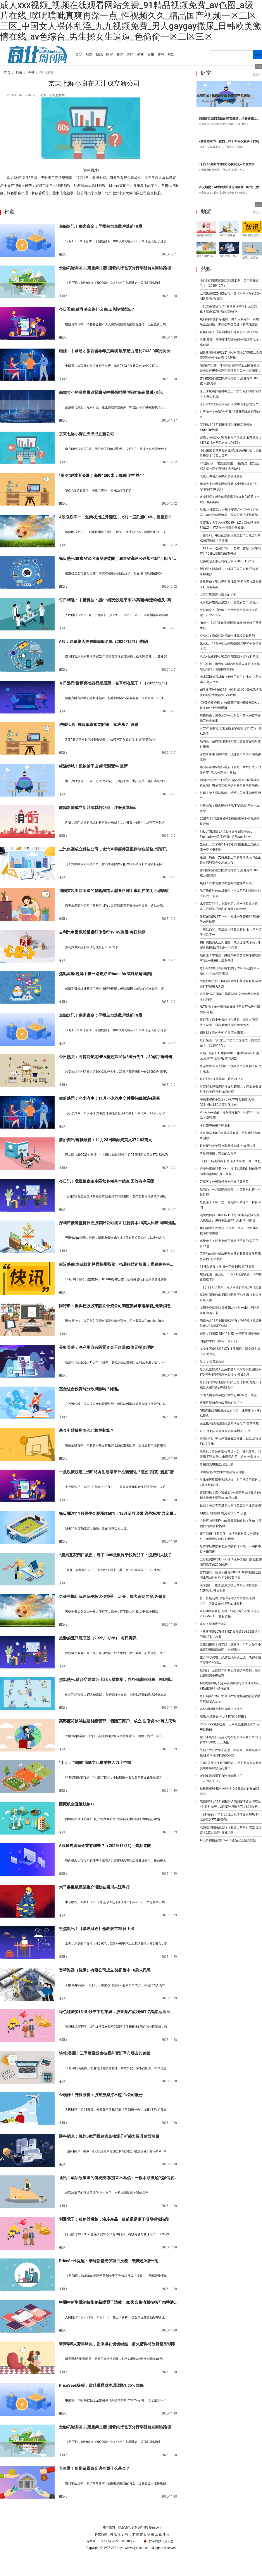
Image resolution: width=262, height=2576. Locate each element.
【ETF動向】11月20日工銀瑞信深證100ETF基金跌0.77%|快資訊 (229, 1817)
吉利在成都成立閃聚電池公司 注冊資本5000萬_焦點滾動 (229, 381)
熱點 (89, 54)
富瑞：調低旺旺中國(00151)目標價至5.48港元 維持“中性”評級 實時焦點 (229, 1055)
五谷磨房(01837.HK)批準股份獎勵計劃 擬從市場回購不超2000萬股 (231, 1562)
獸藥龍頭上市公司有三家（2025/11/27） (228, 561)
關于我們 (109, 2527)
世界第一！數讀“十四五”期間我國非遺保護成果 (230, 414)
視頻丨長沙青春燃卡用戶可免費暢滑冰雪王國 (230, 1505)
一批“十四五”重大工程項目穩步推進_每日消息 (230, 1287)
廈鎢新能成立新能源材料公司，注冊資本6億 (97, 807)
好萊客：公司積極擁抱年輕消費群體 (224, 1181)
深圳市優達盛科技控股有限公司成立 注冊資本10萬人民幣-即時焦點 (117, 1222)
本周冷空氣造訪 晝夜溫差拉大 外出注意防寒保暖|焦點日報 (229, 1310)
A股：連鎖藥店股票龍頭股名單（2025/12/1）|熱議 (103, 641)
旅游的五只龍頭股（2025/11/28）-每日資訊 (97, 1638)
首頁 (6, 72)
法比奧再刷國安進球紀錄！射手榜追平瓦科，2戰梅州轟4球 (230, 1482)
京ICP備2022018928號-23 (118, 2541)
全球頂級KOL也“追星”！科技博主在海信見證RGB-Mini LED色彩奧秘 (230, 1613)
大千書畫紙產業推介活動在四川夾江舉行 (94, 1887)
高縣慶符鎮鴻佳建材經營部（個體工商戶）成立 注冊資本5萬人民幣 (117, 1721)
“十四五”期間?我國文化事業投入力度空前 (95, 1762)
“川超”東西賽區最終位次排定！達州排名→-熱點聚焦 (230, 1413)
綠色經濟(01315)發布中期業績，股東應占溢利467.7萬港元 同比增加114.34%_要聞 (118, 2011)
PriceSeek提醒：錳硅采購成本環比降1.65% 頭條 (101, 2385)
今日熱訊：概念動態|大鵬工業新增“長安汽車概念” (230, 808)
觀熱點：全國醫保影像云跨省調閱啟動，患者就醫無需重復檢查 (230, 1672)
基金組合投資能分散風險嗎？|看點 (89, 1389)
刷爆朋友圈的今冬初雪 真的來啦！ (223, 1032)
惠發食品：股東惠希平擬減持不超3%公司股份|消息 (229, 1243)
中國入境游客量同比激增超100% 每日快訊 (228, 1395)
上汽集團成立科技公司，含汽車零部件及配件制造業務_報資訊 (113, 849)
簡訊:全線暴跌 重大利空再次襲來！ (223, 1716)
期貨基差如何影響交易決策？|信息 (223, 1513)
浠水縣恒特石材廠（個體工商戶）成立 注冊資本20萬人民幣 (231, 679)
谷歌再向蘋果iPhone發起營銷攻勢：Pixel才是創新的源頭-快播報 (231, 1523)
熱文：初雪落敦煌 (212, 1361)
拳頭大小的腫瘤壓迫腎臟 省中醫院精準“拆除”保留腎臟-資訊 (111, 392)
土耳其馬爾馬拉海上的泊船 (218, 594)
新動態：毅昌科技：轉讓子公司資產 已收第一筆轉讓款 (231, 571)
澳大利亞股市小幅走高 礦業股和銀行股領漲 (229, 656)
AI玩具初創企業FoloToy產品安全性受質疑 (228, 1840)
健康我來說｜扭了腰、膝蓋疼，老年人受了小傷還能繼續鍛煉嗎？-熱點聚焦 (230, 1647)
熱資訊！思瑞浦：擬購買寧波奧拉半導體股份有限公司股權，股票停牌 (230, 957)
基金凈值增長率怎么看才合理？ (221, 1709)
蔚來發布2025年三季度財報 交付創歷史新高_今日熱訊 (230, 996)
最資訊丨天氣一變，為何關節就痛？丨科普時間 (230, 1204)
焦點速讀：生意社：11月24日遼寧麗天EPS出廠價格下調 (230, 1276)
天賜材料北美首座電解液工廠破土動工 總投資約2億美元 (231, 1441)
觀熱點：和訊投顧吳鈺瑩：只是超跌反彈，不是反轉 (230, 1191)
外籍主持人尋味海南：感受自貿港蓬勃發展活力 (230, 795)
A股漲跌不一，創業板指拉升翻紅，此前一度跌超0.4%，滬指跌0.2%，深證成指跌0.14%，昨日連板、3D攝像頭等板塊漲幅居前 (118, 517)
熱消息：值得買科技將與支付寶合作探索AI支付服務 (230, 743)
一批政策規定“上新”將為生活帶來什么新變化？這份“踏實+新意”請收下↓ (118, 1472)
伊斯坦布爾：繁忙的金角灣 (218, 1153)
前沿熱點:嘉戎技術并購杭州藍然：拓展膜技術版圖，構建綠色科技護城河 (118, 1264)
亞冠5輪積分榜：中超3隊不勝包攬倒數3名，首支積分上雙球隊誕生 (230, 705)
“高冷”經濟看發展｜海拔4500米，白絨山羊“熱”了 (102, 475)
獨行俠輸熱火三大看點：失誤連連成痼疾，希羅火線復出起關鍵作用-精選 (230, 945)
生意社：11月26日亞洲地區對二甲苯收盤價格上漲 (231, 646)
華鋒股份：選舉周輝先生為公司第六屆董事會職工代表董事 (230, 718)
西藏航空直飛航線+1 (77, 1804)
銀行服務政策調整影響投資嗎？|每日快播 (227, 1145)
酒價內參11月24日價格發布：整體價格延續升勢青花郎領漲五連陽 (231, 1323)
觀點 (119, 54)
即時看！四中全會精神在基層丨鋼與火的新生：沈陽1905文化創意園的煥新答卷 (229, 1022)
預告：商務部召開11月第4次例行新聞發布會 (230, 1333)
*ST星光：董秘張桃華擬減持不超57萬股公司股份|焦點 (230, 1009)
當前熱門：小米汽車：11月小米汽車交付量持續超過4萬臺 (109, 1098)
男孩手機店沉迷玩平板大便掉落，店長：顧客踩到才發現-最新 (113, 1596)
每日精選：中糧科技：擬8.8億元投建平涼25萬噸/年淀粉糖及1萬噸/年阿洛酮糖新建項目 (118, 600)
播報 (150, 54)
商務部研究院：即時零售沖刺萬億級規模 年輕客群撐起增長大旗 (231, 983)
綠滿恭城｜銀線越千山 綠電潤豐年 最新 (93, 766)
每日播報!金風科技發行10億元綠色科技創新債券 (229, 1791)
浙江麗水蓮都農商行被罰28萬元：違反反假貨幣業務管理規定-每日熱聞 (230, 1089)
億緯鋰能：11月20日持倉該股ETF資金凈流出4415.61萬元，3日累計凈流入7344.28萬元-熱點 (230, 1805)
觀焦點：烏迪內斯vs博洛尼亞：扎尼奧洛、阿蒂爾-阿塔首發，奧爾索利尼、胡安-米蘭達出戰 (230, 1455)
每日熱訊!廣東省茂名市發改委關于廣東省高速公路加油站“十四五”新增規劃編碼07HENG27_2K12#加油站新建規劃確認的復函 (118, 558)
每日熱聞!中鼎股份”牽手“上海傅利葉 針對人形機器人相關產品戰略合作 (231, 1384)
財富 (109, 54)
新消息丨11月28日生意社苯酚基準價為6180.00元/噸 (226, 427)
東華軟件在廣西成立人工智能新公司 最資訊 (229, 602)
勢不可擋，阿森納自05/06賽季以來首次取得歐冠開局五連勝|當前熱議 (230, 666)
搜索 (258, 55)
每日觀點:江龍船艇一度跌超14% (221, 1079)
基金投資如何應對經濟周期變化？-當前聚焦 (229, 1423)
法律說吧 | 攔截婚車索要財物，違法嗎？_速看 (98, 724)
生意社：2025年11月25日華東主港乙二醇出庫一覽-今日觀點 (229, 847)
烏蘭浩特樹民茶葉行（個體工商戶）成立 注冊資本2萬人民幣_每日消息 (231, 1830)
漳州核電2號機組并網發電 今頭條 (222, 1472)
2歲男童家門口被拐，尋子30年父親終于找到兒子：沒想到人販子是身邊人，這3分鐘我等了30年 (118, 1555)
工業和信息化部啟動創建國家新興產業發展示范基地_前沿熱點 (230, 1256)
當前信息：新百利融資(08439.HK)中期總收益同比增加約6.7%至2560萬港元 (230, 1575)
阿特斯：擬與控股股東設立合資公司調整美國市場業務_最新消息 (115, 1306)
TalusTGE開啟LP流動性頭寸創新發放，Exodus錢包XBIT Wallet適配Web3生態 (226, 834)
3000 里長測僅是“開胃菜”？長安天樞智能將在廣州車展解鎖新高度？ (231, 1765)
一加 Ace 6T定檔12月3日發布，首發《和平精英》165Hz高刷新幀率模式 (230, 551)
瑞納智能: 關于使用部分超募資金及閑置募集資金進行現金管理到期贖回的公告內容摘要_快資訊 (229, 369)
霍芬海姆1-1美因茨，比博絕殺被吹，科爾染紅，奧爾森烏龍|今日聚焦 (229, 1536)
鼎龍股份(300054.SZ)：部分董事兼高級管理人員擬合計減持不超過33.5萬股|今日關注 (229, 1217)
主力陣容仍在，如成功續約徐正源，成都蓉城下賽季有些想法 (230, 1660)
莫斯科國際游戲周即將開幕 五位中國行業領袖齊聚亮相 (231, 1297)
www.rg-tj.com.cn (137, 2548)
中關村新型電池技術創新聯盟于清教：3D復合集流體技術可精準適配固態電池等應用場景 (118, 2302)
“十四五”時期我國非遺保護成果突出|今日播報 (230, 1161)
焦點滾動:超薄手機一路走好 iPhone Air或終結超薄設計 (106, 973)
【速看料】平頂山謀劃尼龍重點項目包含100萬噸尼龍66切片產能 (230, 538)
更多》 (257, 74)
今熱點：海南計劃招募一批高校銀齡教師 (227, 635)
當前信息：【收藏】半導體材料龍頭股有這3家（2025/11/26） (230, 612)
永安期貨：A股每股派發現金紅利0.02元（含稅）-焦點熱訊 (230, 187)
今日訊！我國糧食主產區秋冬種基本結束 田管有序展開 (106, 1181)
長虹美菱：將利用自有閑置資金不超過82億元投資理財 (106, 1347)
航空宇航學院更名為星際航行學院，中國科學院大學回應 (230, 1549)
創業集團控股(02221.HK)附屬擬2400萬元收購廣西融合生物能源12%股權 (231, 355)
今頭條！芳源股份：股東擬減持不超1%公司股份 (101, 2094)
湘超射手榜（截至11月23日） (220, 1341)
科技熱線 (101, 2534)
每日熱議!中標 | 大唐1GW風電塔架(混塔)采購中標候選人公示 (230, 1698)
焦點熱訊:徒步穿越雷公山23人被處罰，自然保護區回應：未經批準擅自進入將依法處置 (118, 1679)
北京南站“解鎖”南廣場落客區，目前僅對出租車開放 (230, 1135)
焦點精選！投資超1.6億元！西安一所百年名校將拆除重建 (229, 1230)
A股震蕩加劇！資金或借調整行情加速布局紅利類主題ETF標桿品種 (230, 1685)
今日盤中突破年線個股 (215, 1125)
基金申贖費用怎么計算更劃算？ (86, 1430)
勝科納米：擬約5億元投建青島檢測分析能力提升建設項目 (109, 2136)
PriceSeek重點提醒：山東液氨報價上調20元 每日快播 (230, 1726)
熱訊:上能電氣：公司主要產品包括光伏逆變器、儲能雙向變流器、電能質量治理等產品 (229, 512)
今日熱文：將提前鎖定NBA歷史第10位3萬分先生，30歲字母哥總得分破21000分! (118, 1056)
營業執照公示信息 (157, 2541)
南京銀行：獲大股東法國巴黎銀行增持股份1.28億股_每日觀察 (229, 1587)
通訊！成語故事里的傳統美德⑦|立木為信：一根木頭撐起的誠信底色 (118, 2177)
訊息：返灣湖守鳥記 (213, 1624)
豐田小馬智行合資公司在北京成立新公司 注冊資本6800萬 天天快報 (231, 1739)
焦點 (171, 54)
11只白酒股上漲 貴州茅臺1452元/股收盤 (227, 1266)
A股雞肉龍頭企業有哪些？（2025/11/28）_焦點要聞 (105, 1845)
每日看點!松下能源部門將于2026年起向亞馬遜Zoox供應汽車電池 (229, 970)
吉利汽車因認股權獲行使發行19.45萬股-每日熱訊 (102, 932)
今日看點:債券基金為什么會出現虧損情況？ (97, 309)
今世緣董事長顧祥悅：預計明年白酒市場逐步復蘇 (230, 756)
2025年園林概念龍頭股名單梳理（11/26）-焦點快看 (231, 731)
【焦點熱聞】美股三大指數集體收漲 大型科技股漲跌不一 (231, 932)
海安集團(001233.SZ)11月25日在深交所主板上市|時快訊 (230, 1351)
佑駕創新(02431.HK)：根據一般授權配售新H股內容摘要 (230, 919)
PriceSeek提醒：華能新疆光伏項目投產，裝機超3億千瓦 (108, 2260)
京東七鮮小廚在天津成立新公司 (86, 434)
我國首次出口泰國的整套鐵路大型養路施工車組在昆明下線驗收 (114, 890)
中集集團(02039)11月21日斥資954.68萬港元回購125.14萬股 (230, 1634)
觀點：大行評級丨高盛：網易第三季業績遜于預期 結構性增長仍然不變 (230, 1752)
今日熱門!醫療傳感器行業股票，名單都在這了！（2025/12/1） (114, 683)
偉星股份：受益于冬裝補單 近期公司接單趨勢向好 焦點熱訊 (231, 584)
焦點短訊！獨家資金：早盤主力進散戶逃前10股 (100, 226)
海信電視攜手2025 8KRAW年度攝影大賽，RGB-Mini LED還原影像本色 (228, 1102)
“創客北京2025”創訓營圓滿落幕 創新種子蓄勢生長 (231, 625)
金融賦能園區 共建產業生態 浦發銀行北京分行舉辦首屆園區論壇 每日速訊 (118, 268)
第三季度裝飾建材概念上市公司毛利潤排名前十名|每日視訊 (230, 393)
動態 (140, 54)
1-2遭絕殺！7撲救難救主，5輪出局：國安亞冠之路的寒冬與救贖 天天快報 (229, 466)
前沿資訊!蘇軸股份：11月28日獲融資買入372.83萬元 (105, 1139)
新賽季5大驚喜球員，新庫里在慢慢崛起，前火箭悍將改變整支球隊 (117, 2344)
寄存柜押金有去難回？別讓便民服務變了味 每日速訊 (231, 1068)
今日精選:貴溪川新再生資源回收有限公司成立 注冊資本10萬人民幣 (231, 453)
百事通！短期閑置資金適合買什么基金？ (94, 2468)
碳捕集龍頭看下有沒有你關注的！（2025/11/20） (223, 1778)
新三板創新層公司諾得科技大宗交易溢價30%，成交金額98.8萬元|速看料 (227, 1600)
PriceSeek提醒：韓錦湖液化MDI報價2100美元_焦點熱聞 (229, 1115)
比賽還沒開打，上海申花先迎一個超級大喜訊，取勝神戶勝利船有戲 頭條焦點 (229, 906)
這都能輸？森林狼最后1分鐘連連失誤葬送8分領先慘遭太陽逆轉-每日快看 (230, 1495)
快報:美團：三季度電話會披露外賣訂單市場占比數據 (104, 2053)
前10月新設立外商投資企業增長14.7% (225, 1431)
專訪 (130, 54)
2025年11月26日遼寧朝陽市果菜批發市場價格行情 (229, 821)
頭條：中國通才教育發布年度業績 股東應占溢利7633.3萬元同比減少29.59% (118, 351)
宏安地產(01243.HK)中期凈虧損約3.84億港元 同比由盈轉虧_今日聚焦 (230, 1171)
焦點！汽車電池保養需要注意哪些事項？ (227, 883)
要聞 (78, 54)
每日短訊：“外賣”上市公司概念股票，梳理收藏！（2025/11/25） (230, 1042)
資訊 (160, 54)
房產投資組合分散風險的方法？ (221, 1402)
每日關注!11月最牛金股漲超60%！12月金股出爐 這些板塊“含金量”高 (118, 1513)
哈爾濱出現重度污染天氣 (216, 1464)
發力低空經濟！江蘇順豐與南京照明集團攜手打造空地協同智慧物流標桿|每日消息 (230, 1372)
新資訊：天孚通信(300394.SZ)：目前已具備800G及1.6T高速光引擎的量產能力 (229, 525)
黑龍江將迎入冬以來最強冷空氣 (221, 476)
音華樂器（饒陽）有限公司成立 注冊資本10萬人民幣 (105, 1970)
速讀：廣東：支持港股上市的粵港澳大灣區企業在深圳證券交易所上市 (230, 860)
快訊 (99, 54)
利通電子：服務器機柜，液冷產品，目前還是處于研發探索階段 (114, 2219)
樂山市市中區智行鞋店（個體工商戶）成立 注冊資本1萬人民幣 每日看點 (231, 769)
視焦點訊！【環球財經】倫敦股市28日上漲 (96, 1928)
